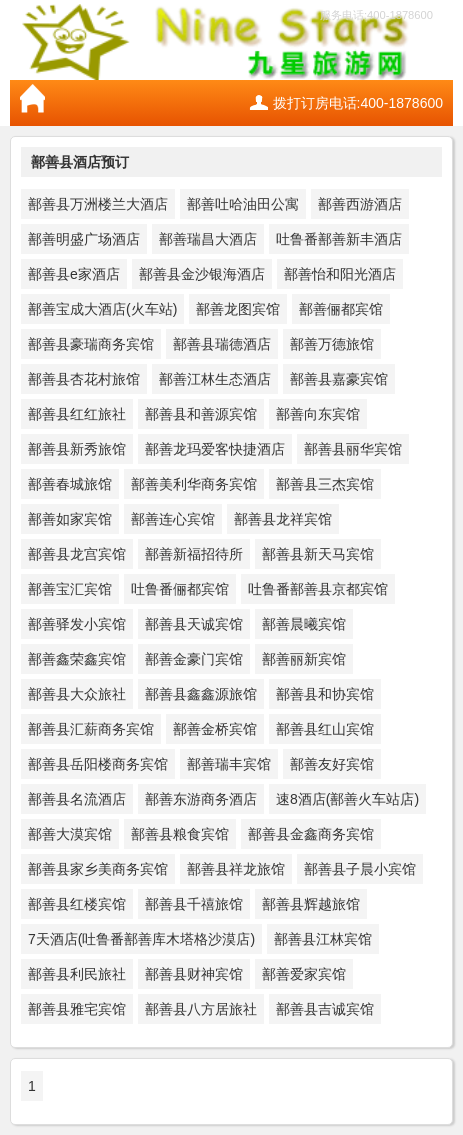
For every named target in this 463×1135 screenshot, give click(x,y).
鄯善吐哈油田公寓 (243, 204)
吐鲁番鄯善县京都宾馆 (318, 589)
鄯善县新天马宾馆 (318, 554)
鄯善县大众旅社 (77, 694)
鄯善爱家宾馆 (304, 974)
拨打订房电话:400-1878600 (358, 103)
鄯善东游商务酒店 (201, 799)
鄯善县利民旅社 (77, 974)
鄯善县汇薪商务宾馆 (91, 729)
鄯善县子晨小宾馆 (360, 869)
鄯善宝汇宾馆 (70, 589)
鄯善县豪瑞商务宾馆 (91, 344)
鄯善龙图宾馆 (238, 309)
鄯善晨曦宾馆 (304, 624)
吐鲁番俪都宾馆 (180, 589)
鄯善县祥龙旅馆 (236, 869)
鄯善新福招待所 (194, 554)
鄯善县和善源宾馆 (201, 414)
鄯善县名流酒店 (77, 799)
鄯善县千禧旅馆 (194, 904)
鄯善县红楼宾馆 (77, 904)
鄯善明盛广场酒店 (84, 239)
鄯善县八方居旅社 (201, 1009)
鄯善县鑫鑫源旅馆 (201, 694)
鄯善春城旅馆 (70, 484)
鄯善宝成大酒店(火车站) (102, 309)
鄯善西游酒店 (360, 204)
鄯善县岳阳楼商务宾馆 (98, 764)
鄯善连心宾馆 (173, 519)
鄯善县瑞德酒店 (222, 344)
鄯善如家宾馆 (70, 519)
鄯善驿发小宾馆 (77, 624)
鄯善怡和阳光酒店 (340, 274)
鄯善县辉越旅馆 (311, 904)
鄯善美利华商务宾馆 (194, 484)
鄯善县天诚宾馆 (194, 624)
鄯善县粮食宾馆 (180, 834)
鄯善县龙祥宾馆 (283, 519)
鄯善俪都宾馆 (341, 309)
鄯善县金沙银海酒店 (202, 274)
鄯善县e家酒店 (74, 274)
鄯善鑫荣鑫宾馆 (77, 659)
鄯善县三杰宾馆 (325, 484)
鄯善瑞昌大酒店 (208, 239)
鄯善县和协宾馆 (325, 694)
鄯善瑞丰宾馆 (229, 764)
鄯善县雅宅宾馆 (77, 1009)
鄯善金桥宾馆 (215, 729)
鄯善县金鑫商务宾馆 (311, 834)
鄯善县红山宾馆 (325, 729)
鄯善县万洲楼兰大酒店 (98, 204)
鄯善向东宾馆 (318, 414)
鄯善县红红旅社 (77, 414)
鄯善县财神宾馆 (194, 974)
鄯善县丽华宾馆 (353, 449)
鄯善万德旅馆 (332, 344)
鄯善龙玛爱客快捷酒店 (215, 449)
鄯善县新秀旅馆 (77, 449)
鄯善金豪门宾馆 (194, 659)
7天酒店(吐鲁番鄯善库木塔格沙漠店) (141, 939)
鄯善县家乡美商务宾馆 (98, 869)
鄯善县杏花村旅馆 (84, 379)
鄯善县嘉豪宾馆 (339, 379)
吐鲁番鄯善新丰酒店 (339, 239)
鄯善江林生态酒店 (215, 379)
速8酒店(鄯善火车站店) (347, 799)
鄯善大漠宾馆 (70, 834)
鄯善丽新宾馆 (304, 659)
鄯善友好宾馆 (332, 764)
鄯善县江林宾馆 (323, 939)
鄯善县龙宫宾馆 (77, 554)
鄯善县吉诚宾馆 (325, 1009)
